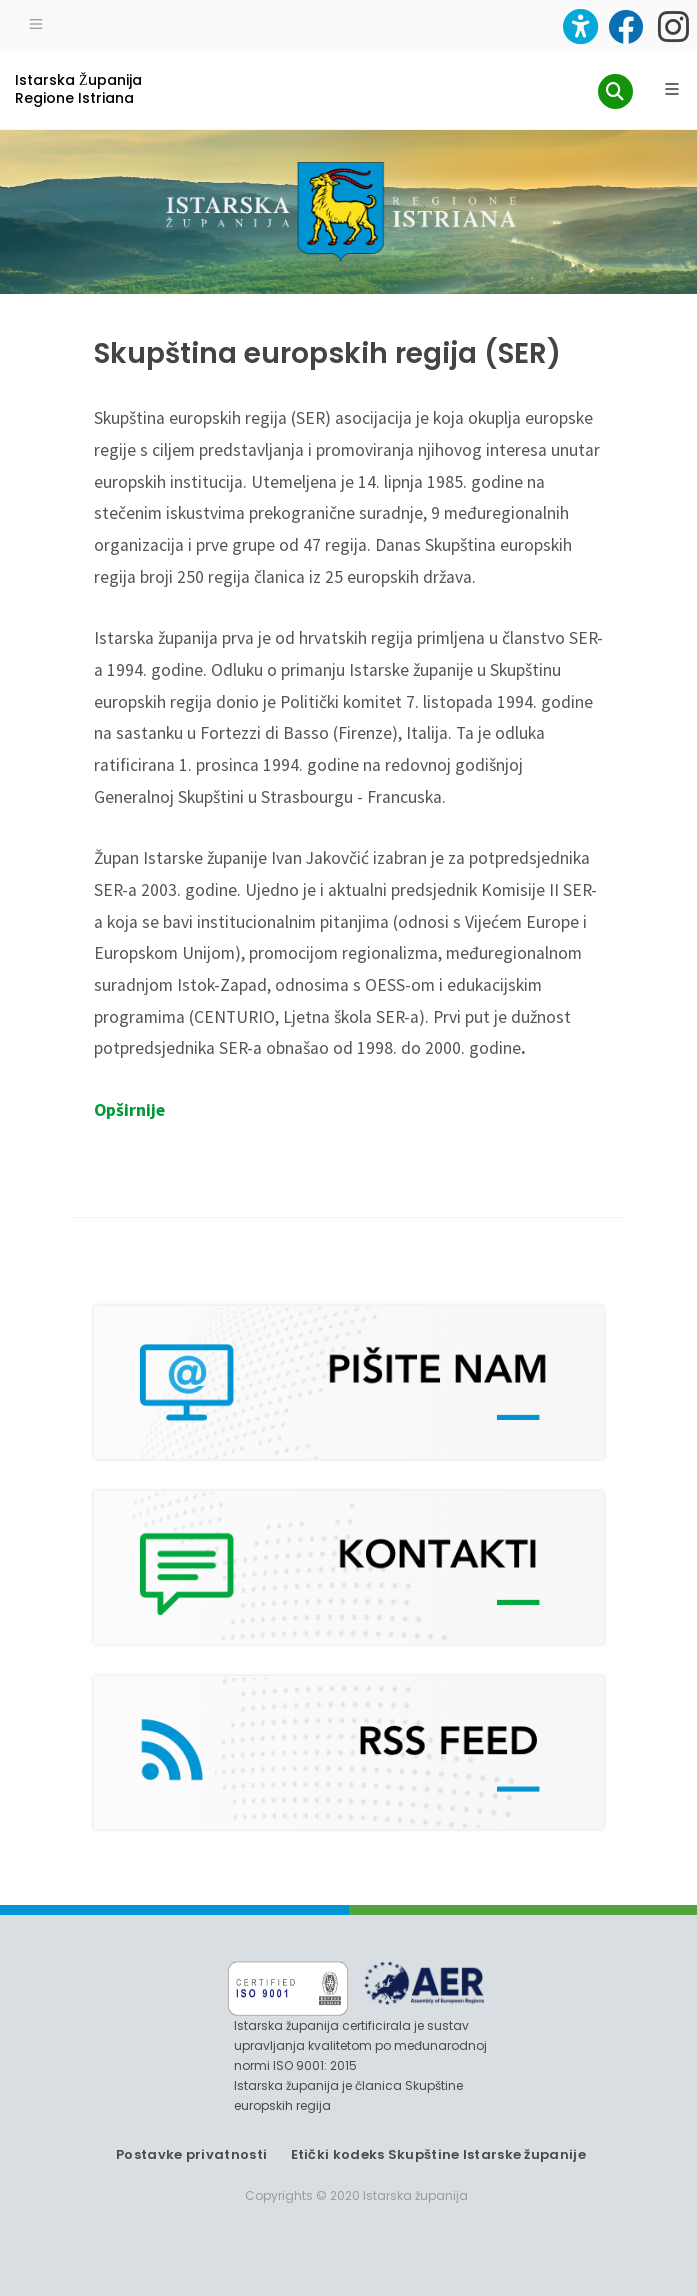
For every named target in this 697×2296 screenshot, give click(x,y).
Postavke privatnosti (191, 2154)
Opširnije (129, 1110)
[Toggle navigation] (36, 22)
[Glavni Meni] (672, 89)
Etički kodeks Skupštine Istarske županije (438, 2154)
